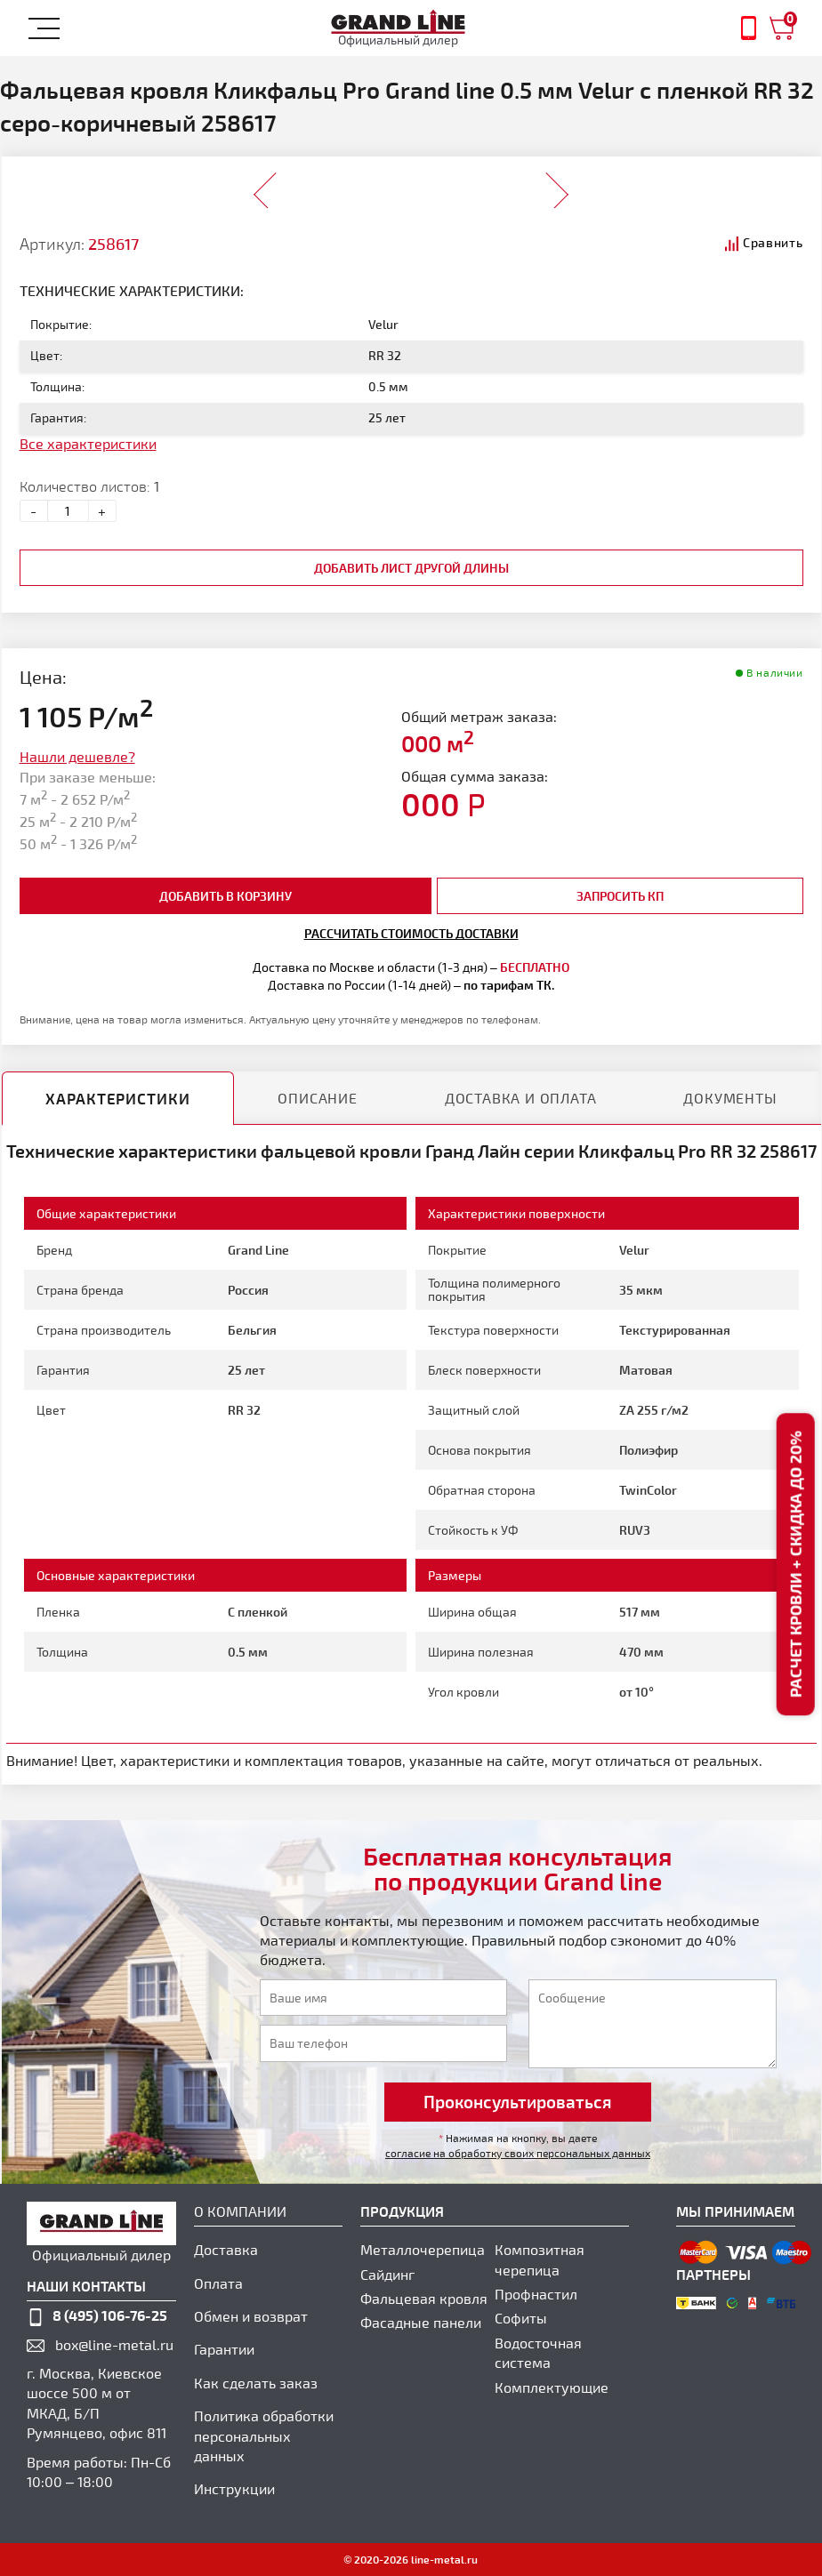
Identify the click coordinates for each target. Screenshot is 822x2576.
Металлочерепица (422, 2249)
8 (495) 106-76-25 (109, 2315)
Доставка (226, 2249)
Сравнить (773, 242)
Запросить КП (620, 895)
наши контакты (86, 2285)
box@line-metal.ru (114, 2344)
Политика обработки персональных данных (264, 2435)
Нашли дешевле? (77, 756)
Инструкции (234, 2488)
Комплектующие (551, 2387)
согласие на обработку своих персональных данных (517, 2153)
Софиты (521, 2317)
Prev (265, 184)
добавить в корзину (225, 895)
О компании (240, 2211)
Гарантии (224, 2348)
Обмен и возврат (251, 2315)
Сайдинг (387, 2274)
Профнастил (536, 2293)
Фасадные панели (420, 2322)
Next (556, 184)
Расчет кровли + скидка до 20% (795, 1564)
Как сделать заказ (256, 2382)
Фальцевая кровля (424, 2298)
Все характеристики (88, 443)
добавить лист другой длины (411, 567)
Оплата (218, 2283)
